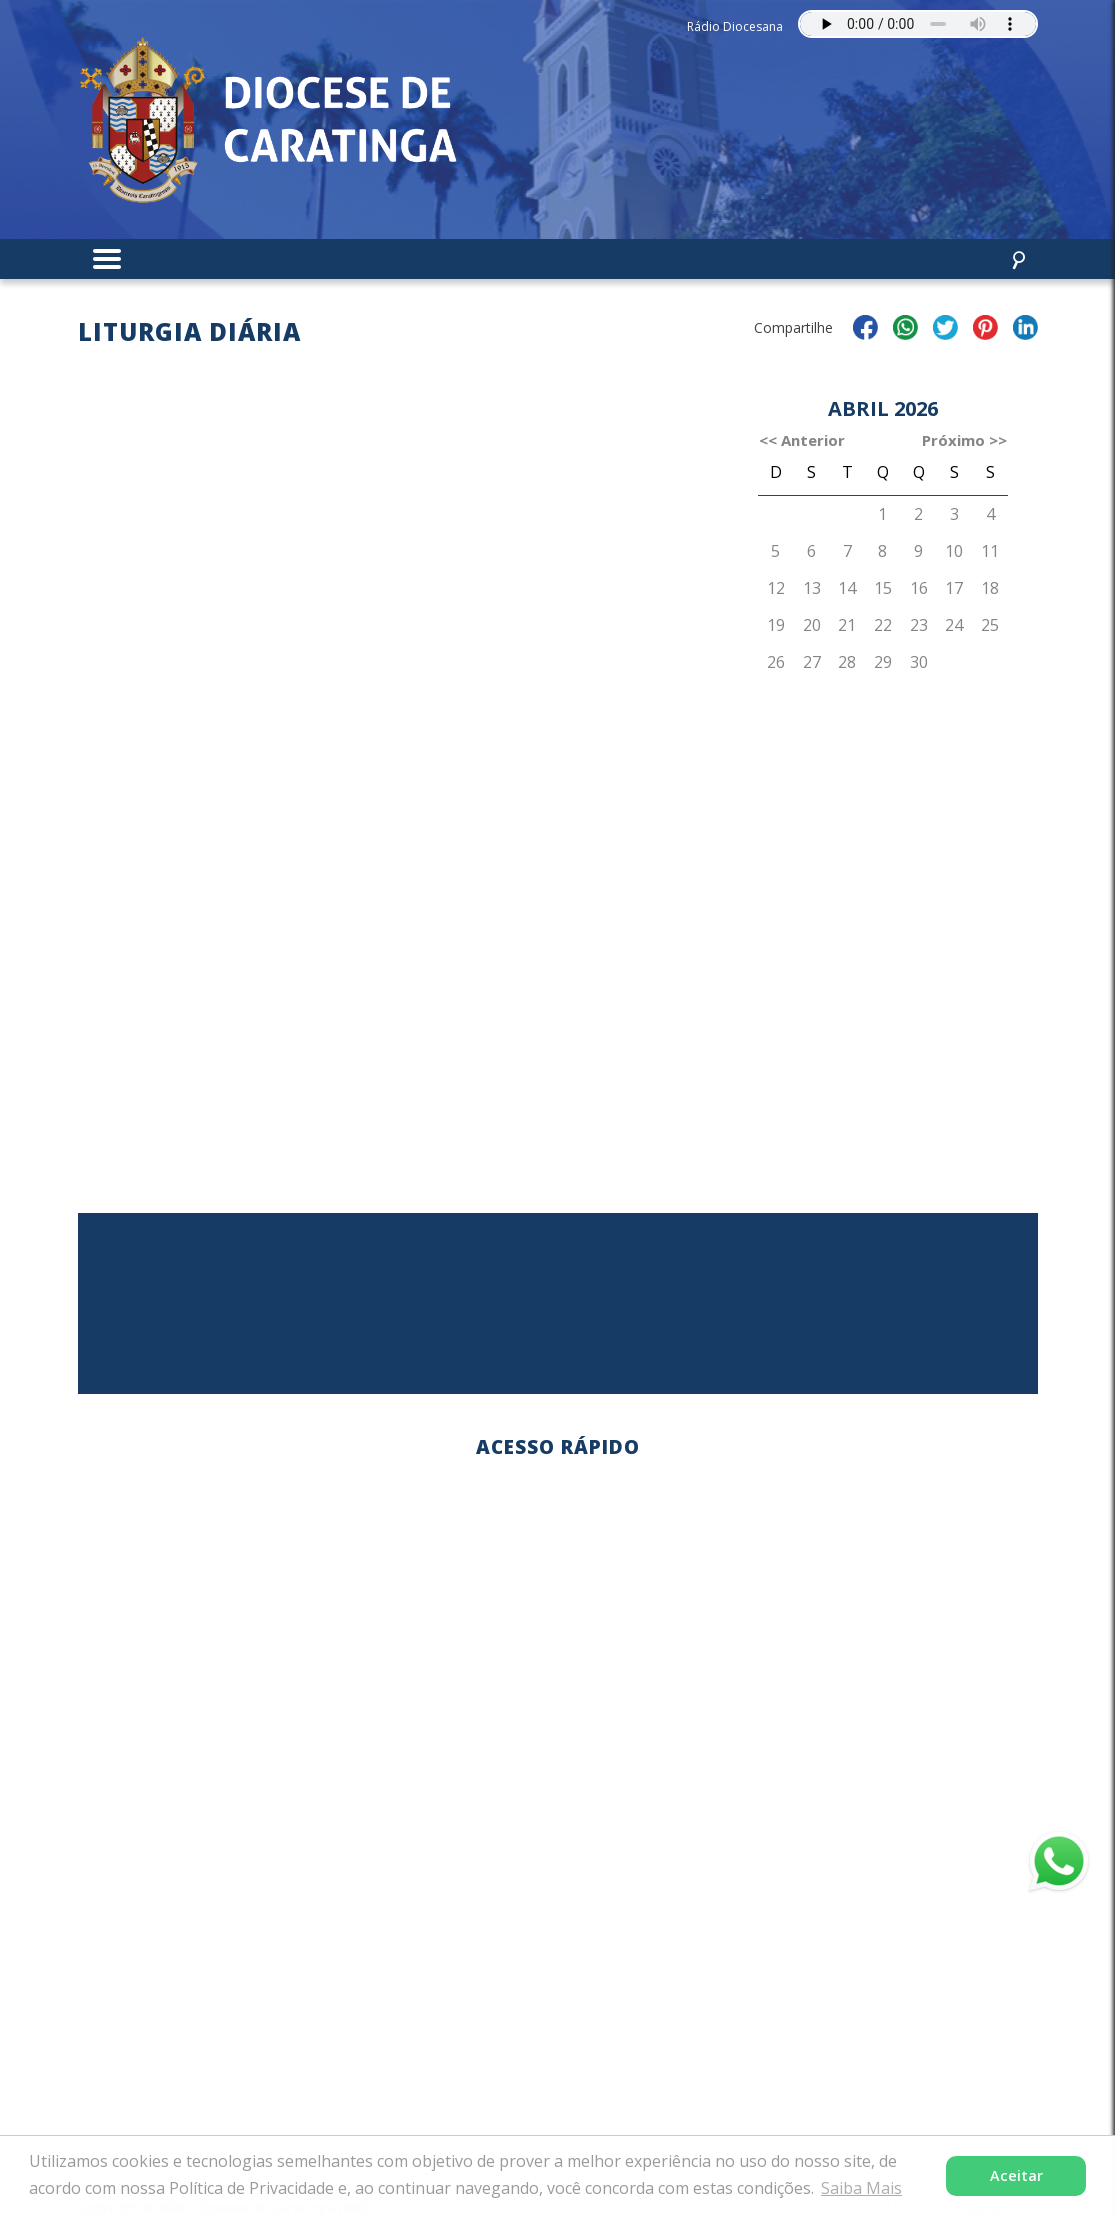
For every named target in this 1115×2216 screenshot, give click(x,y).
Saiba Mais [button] (861, 2188)
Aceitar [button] (1016, 2175)
